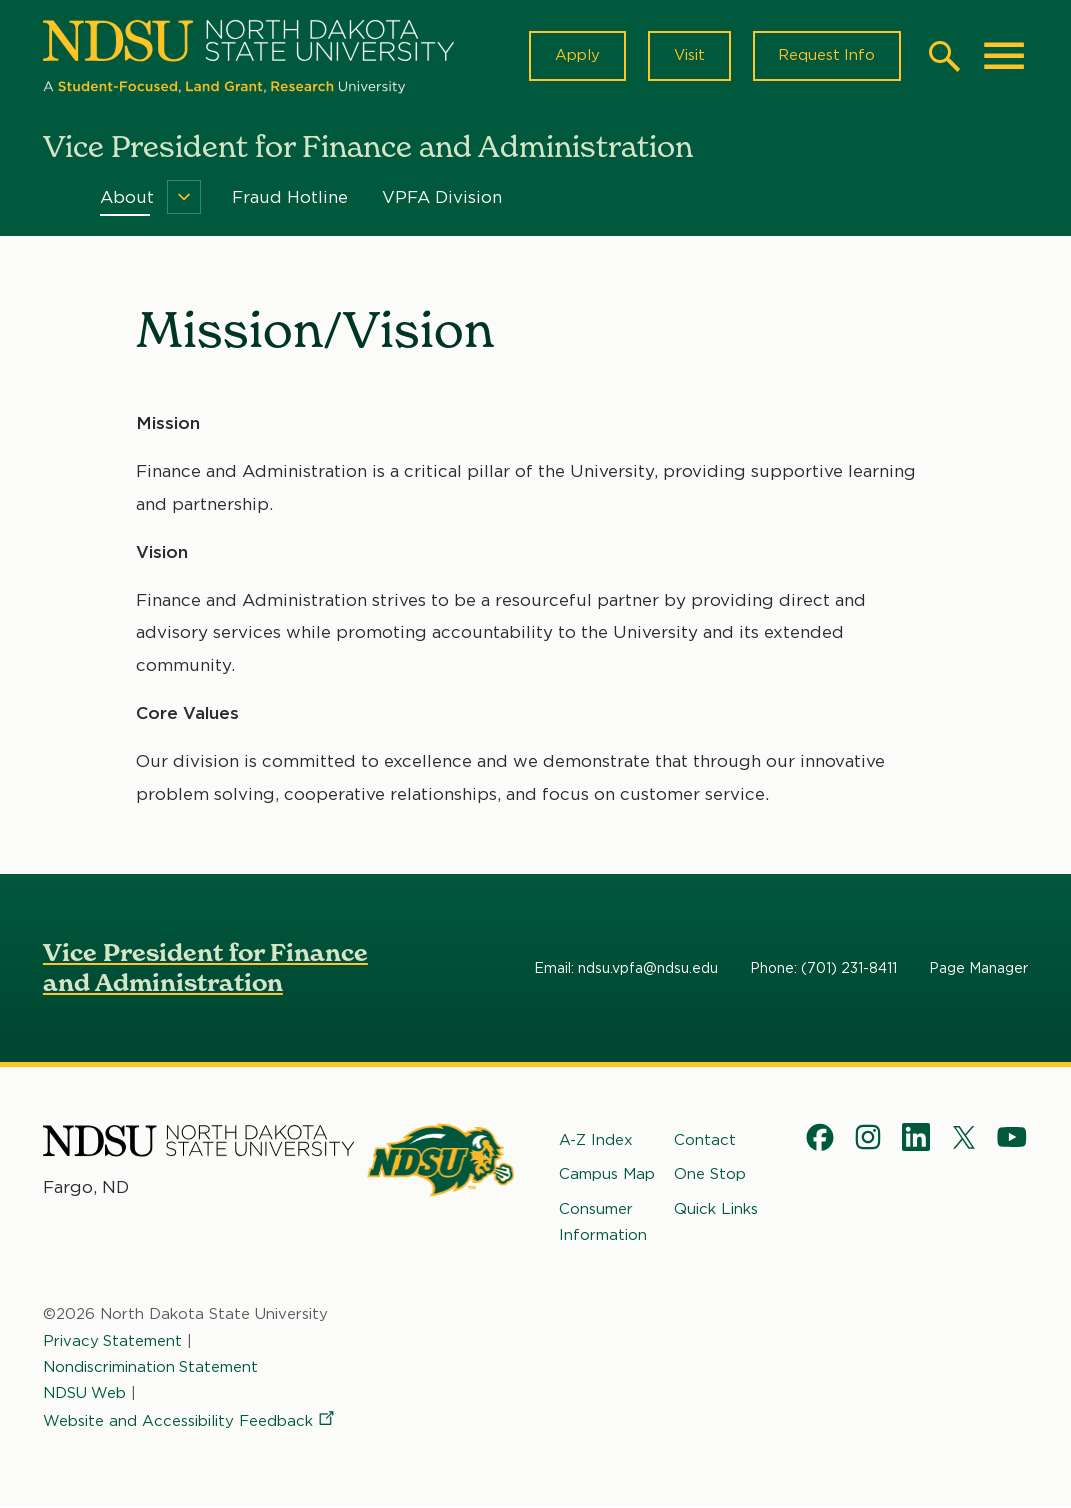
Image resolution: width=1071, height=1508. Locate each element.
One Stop (710, 1175)
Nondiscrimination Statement (151, 1368)
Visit (687, 56)
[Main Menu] (1004, 56)
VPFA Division (442, 198)
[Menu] (184, 198)
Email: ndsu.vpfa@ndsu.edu (626, 969)
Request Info (826, 56)
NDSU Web (85, 1394)
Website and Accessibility (190, 1422)
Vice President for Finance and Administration (205, 968)
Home (57, 198)
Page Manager (978, 969)
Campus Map (607, 1175)
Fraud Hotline (290, 198)
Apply (575, 56)
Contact (705, 1141)
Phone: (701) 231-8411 (823, 969)
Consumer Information (603, 1223)
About (127, 198)
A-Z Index (596, 1141)
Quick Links (716, 1210)
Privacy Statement (113, 1342)
